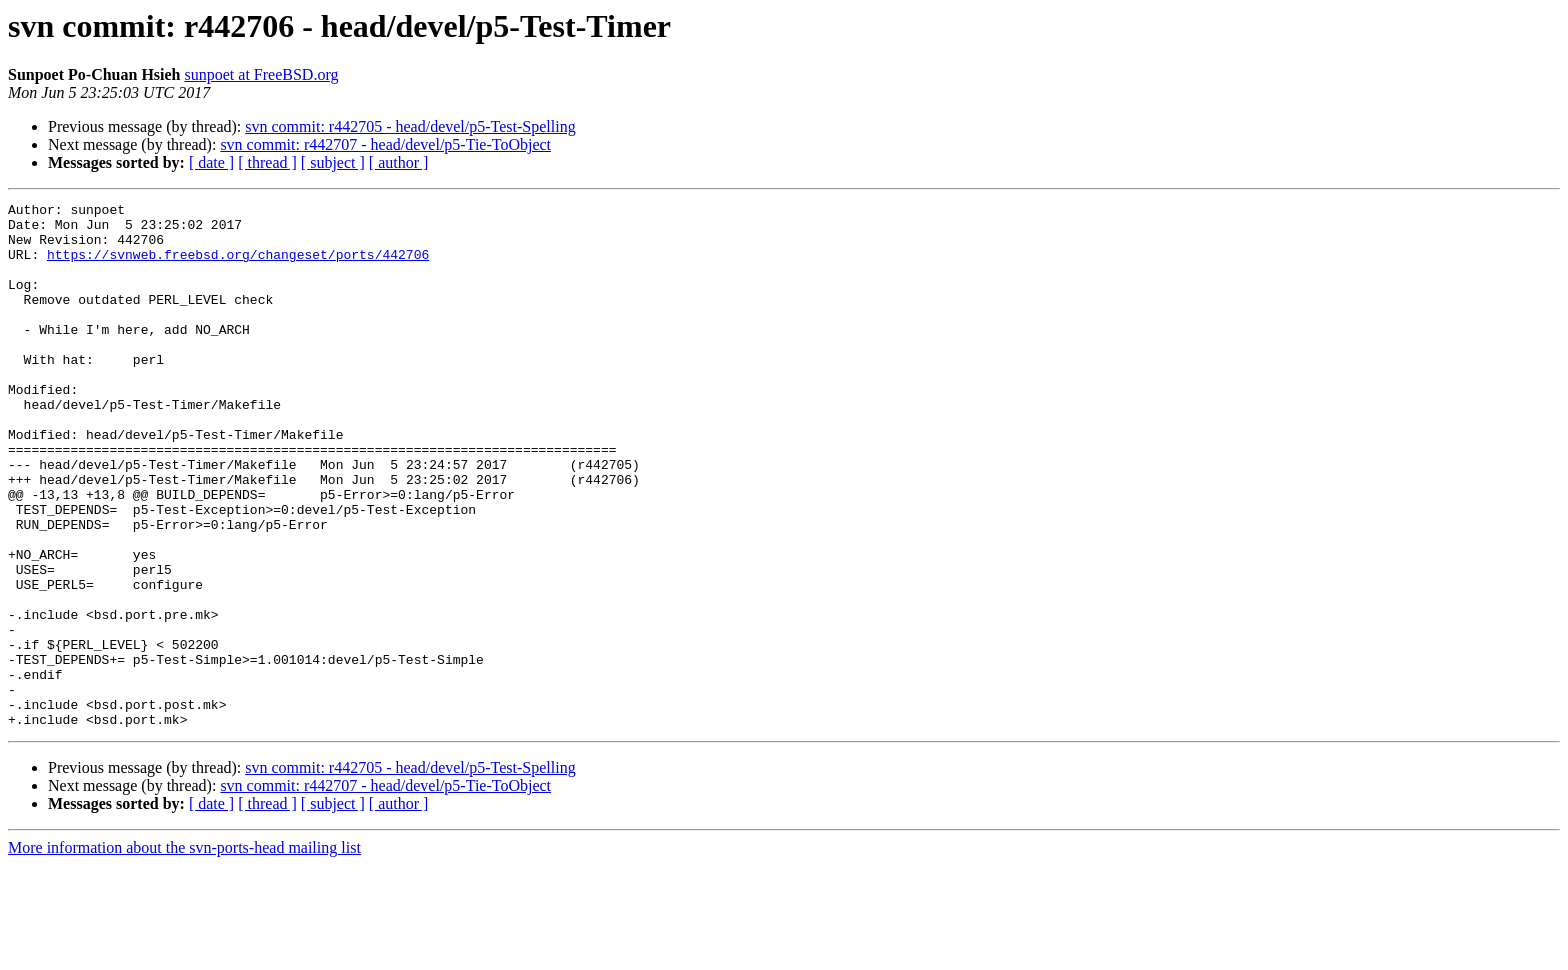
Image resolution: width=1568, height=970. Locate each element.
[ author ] (399, 162)
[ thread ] (267, 162)
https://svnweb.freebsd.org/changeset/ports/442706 (238, 266)
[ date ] (211, 162)
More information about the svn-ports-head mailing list (184, 952)
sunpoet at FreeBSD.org (262, 74)
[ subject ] (333, 162)
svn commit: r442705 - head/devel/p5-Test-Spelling (410, 126)
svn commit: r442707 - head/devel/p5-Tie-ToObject (385, 144)
